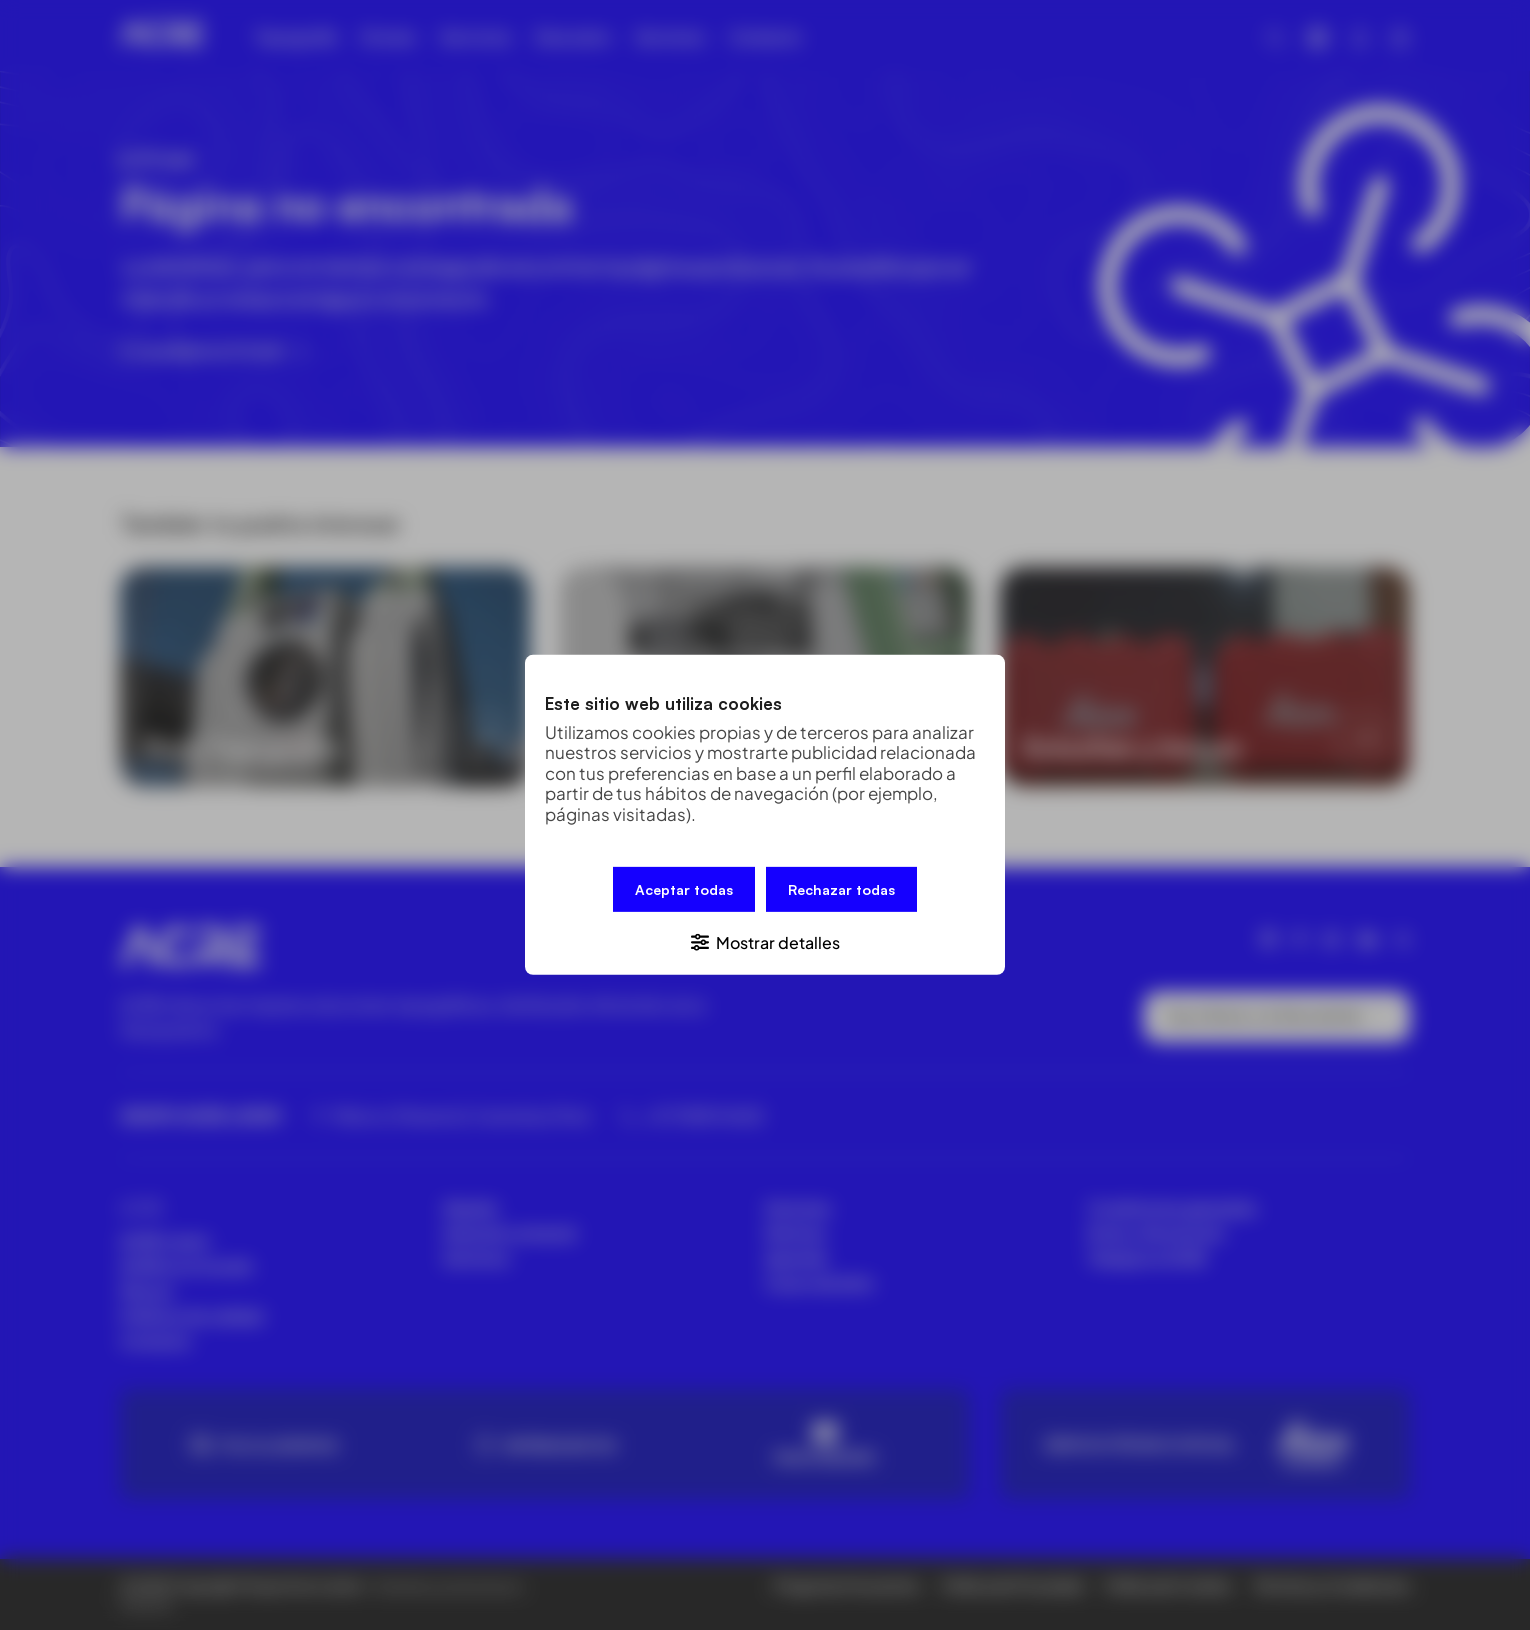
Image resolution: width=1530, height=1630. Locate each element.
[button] (765, 941)
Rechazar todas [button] (841, 889)
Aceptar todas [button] (684, 889)
